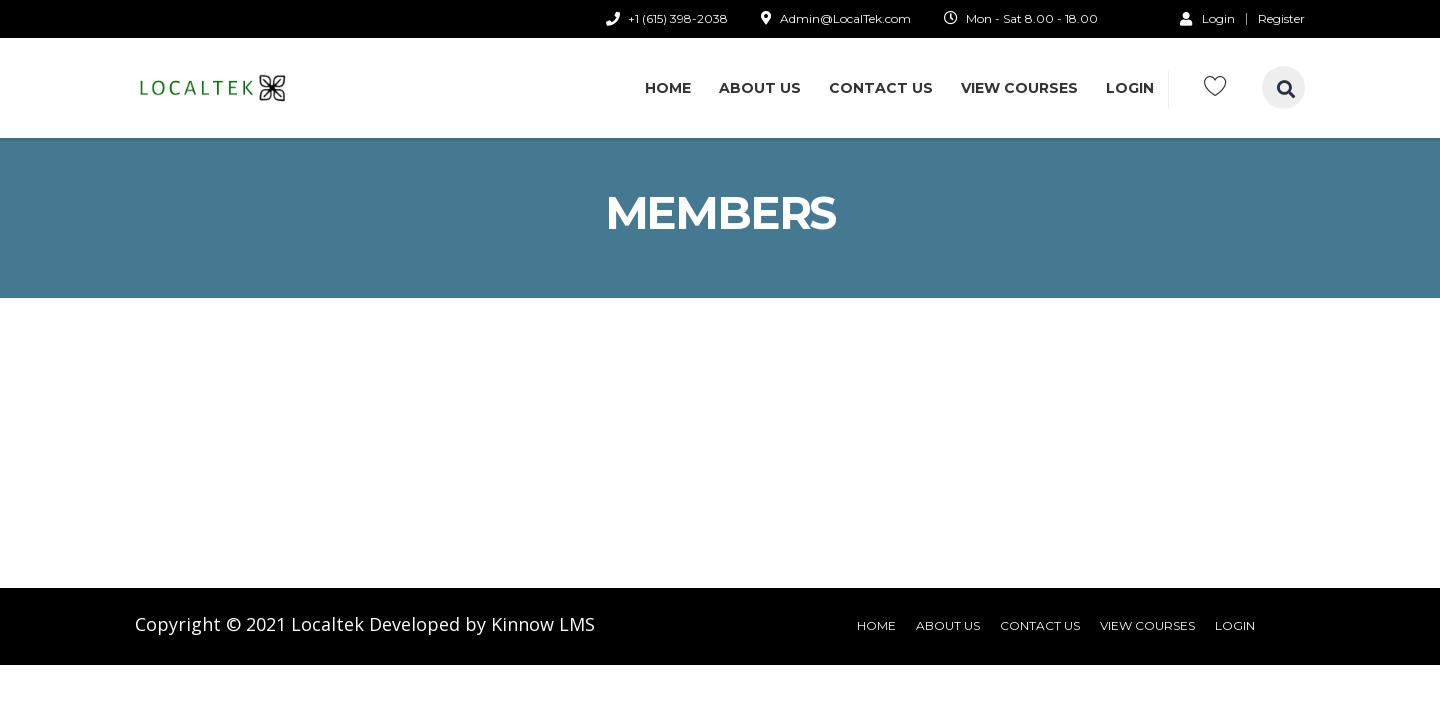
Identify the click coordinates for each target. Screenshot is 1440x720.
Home (668, 88)
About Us (760, 88)
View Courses (1019, 88)
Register (1281, 19)
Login (1207, 18)
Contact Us (881, 88)
